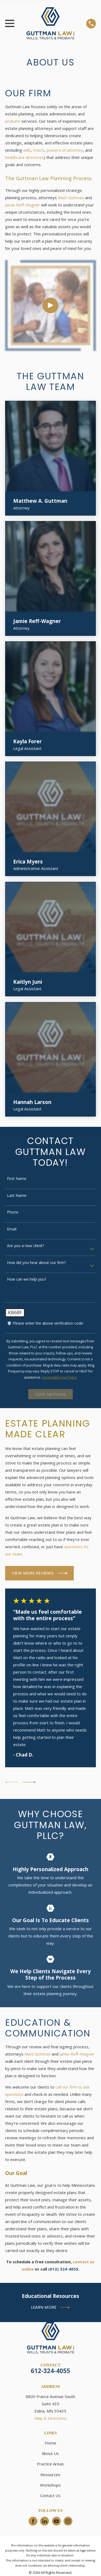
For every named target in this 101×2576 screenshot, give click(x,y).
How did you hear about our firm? (36, 1262)
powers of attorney (65, 150)
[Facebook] (33, 2521)
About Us (50, 2453)
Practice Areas (50, 2463)
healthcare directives (24, 157)
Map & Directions (50, 2418)
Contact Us (50, 2495)
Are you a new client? (25, 1246)
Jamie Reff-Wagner (22, 204)
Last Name (16, 1195)
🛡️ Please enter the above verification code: (45, 1323)
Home (50, 2443)
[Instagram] (67, 2521)
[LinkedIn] (44, 2521)
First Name (16, 1178)
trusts (38, 150)
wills (27, 150)
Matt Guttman (71, 197)
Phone (12, 1212)
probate (12, 121)
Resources (50, 2474)
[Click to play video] (50, 306)
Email (11, 1229)
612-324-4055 (50, 2371)
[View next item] (29, 1782)
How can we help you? (26, 1279)
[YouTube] (56, 2521)
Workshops (50, 2485)
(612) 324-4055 (63, 2269)
